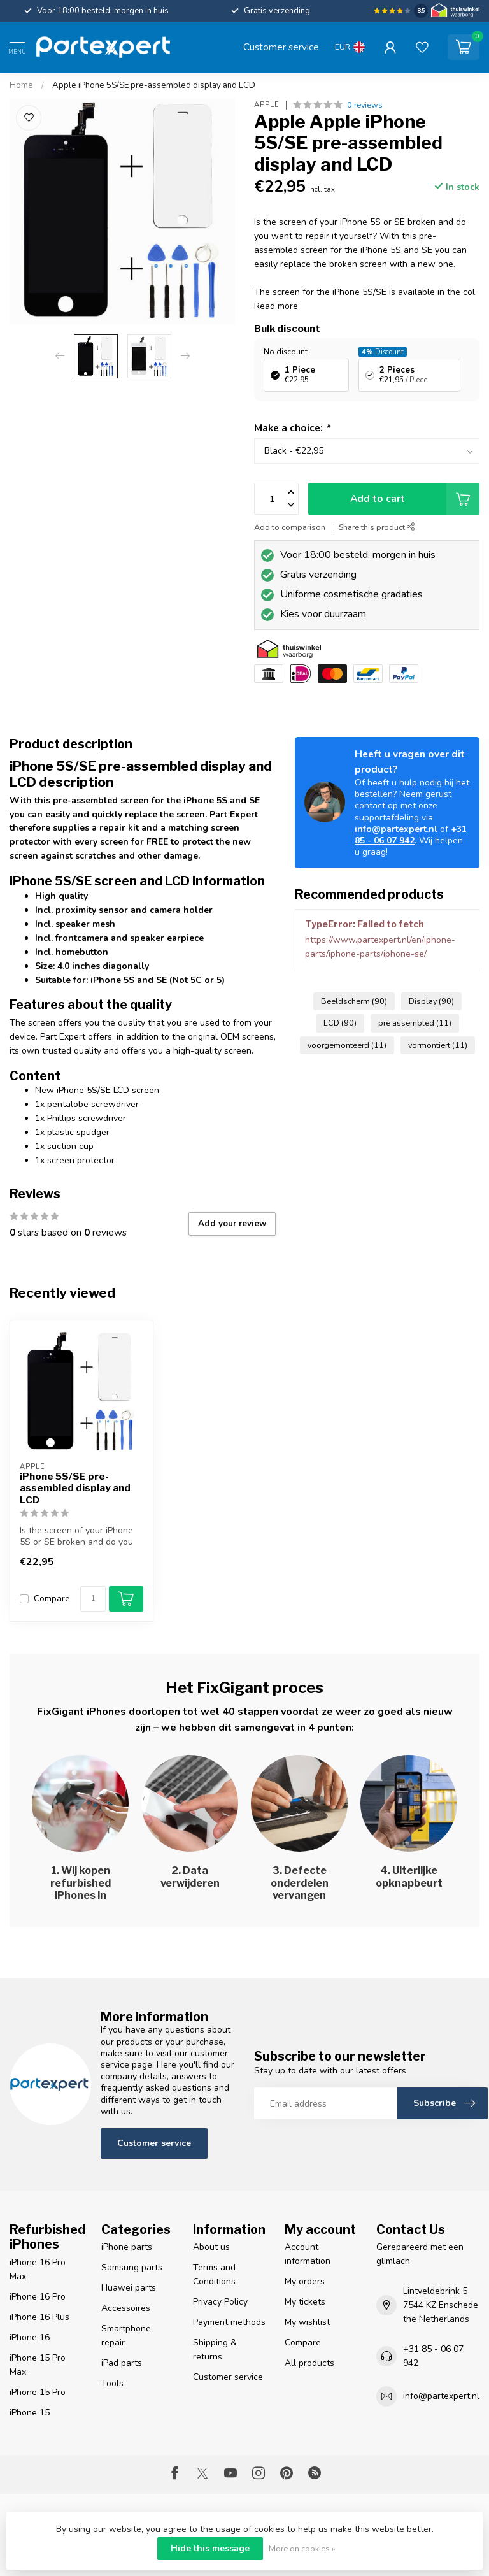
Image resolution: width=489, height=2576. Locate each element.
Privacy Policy (220, 2302)
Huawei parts (128, 2288)
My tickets (305, 2302)
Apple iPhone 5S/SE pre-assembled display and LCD (153, 85)
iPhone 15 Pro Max (38, 2365)
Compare (52, 1598)
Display (431, 1001)
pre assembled (414, 1022)
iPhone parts (126, 2247)
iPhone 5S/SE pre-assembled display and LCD (75, 1488)
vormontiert (437, 1045)
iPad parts (121, 2363)
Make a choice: (292, 427)
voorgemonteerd (347, 1045)
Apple (267, 104)
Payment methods (229, 2322)
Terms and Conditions (214, 2274)
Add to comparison (289, 527)
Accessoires (125, 2308)
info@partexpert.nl (396, 829)
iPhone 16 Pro (38, 2297)
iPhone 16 (30, 2337)
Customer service (281, 47)
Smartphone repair (126, 2335)
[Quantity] (93, 1599)
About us (211, 2247)
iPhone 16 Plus (39, 2317)
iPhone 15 (30, 2413)
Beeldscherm (354, 1001)
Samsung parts (131, 2267)
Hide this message (210, 2548)
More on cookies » (302, 2548)
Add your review (232, 1223)
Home (21, 85)
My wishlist (307, 2322)
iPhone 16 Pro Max (38, 2269)
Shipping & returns (215, 2349)
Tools (112, 2383)
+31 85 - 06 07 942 (411, 835)
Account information (307, 2254)
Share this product (377, 527)
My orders (305, 2281)
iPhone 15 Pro (38, 2392)
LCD (340, 1022)
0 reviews (365, 104)
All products (309, 2363)
